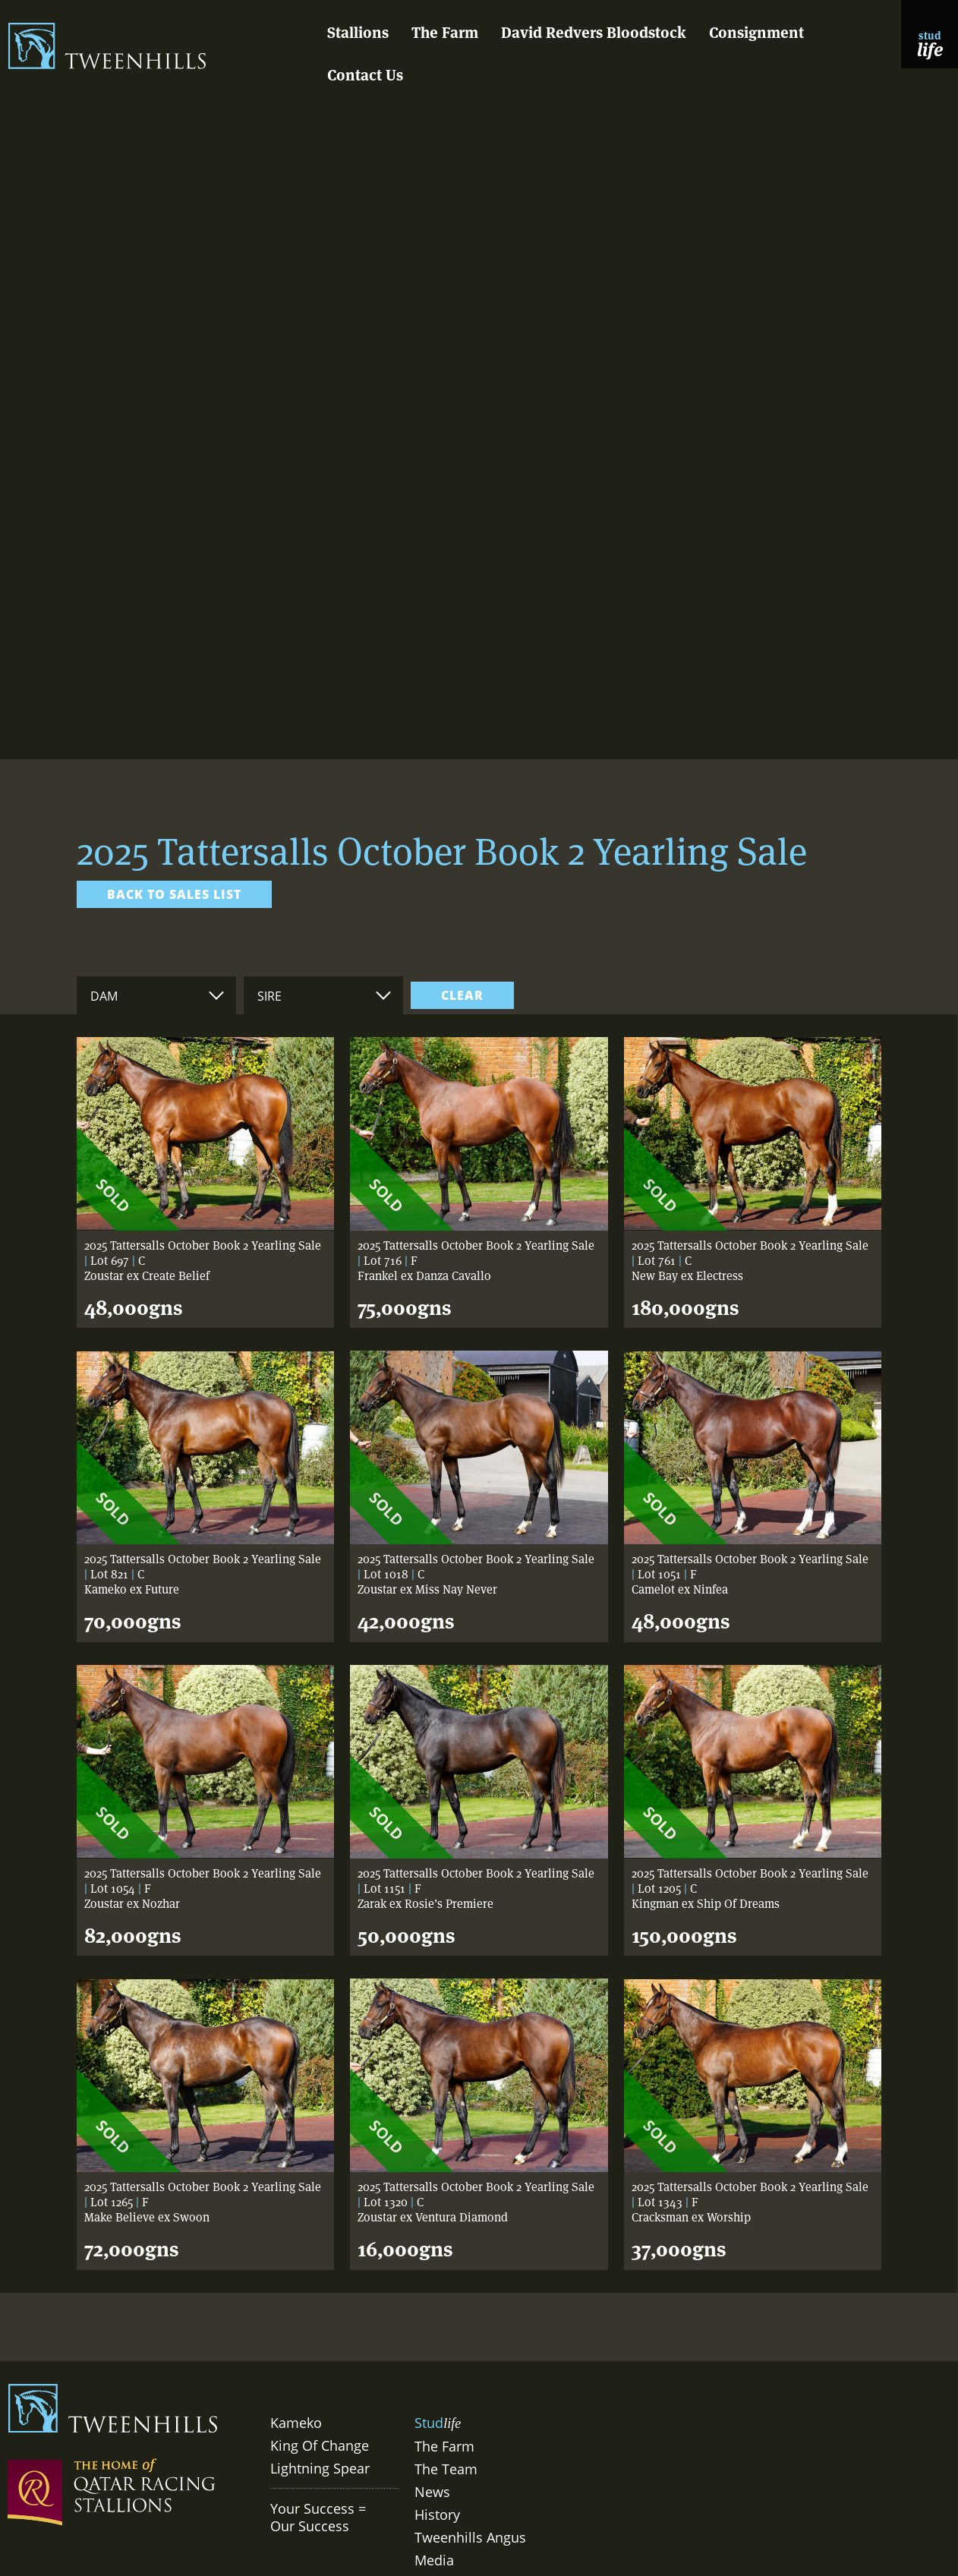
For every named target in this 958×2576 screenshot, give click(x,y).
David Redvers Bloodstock (593, 33)
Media (434, 2560)
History (437, 2514)
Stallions (358, 33)
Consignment (756, 33)
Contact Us (365, 75)
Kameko (296, 2423)
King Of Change (319, 2445)
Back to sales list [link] (174, 894)
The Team (445, 2469)
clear (462, 995)
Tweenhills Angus (470, 2537)
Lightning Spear (320, 2468)
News (432, 2492)
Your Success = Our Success (318, 2517)
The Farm (444, 33)
